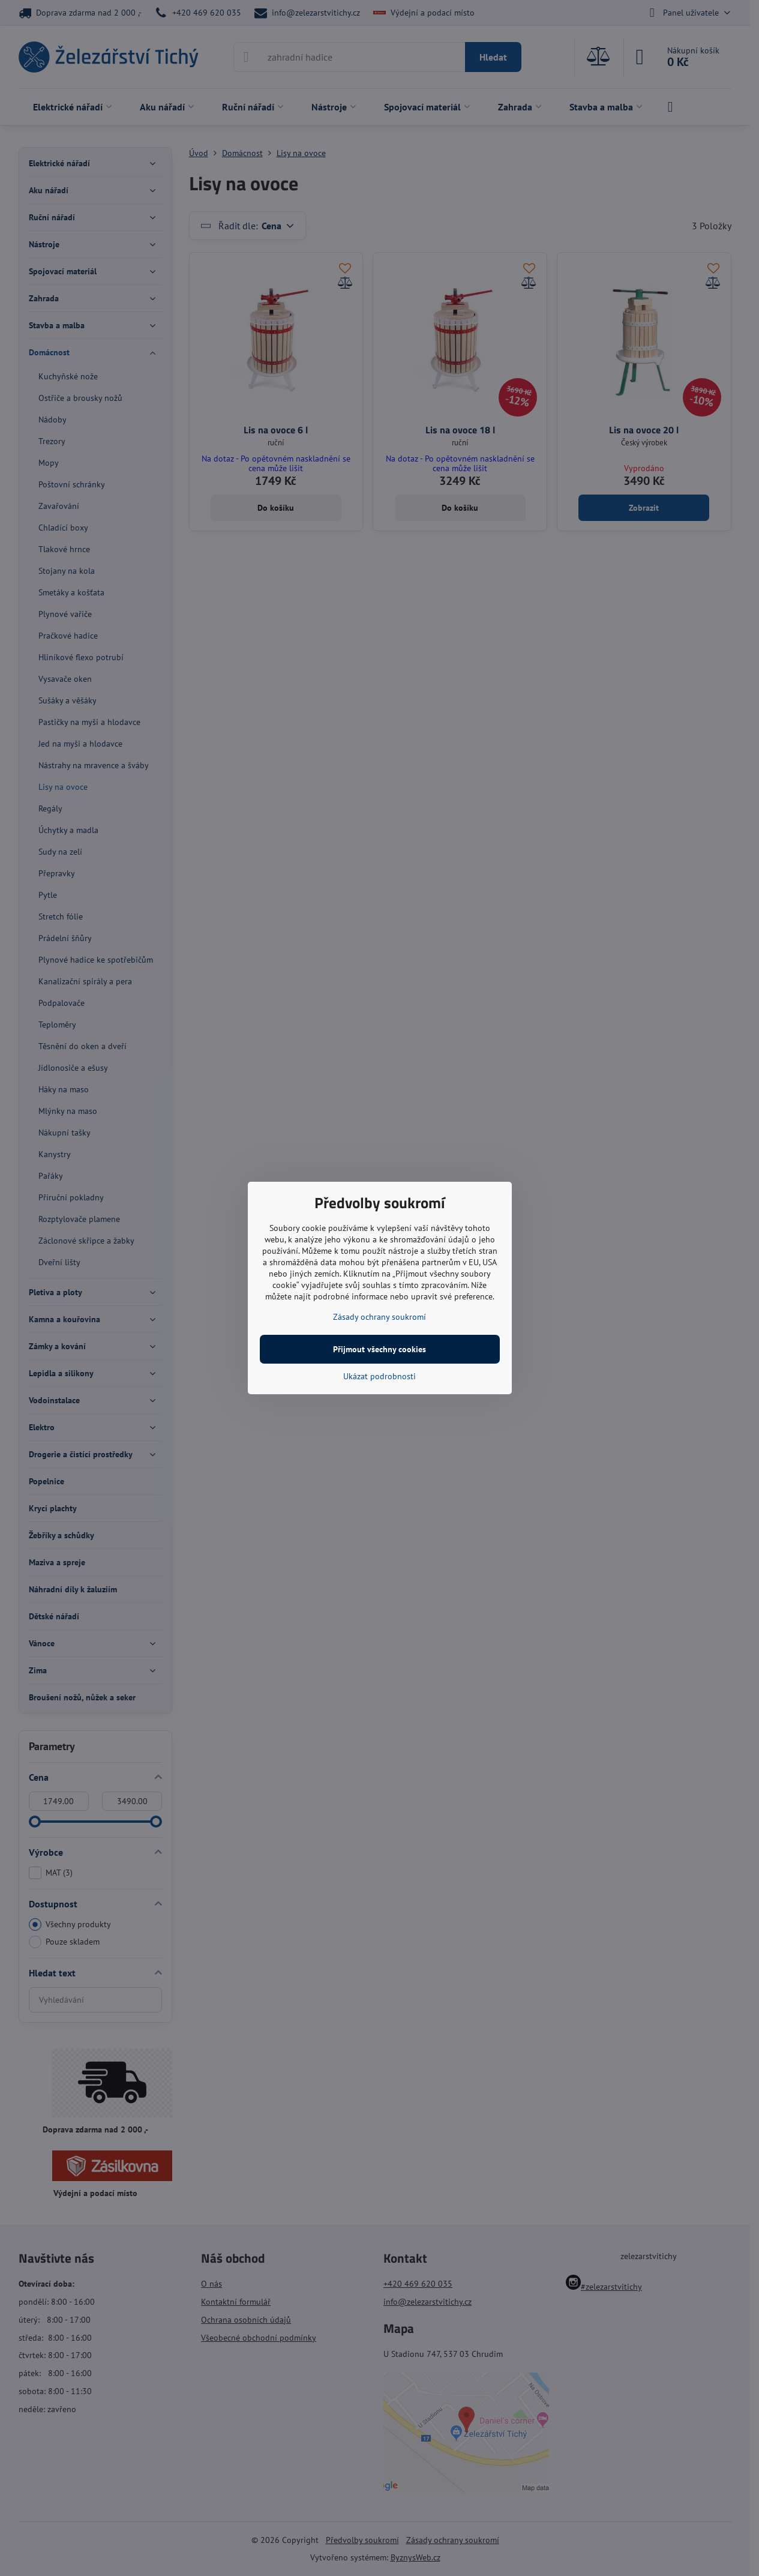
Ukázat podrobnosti (379, 1376)
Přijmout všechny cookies (379, 1349)
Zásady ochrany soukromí (379, 1316)
